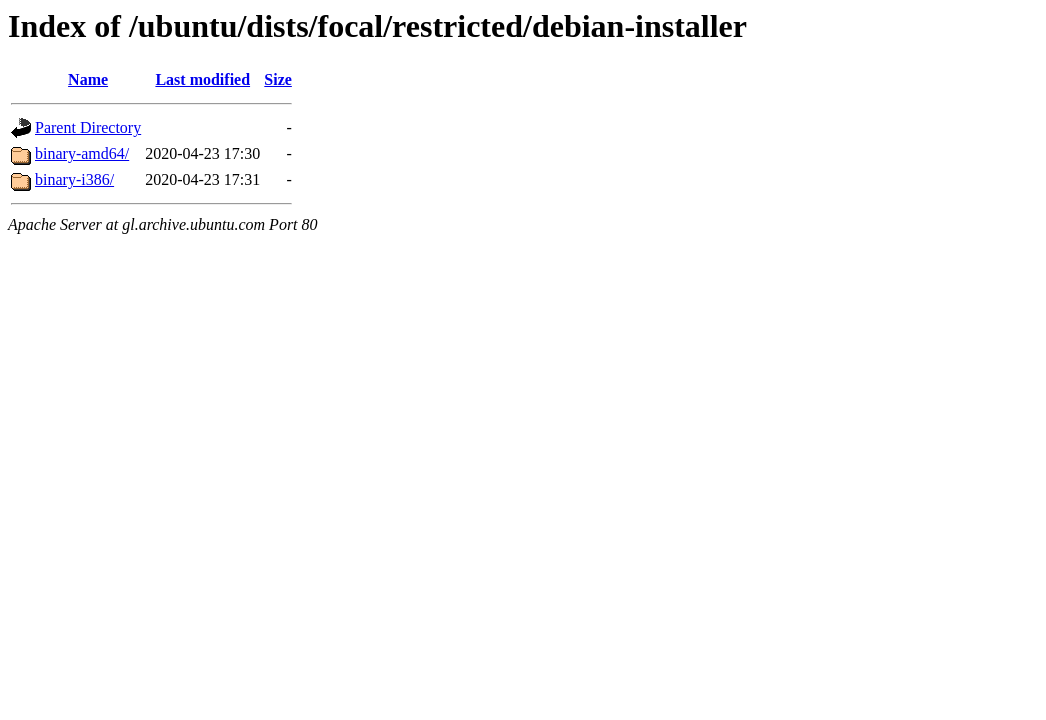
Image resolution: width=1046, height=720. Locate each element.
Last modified (202, 79)
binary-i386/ (74, 179)
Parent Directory (88, 127)
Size (278, 79)
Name (88, 79)
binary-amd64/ (82, 153)
